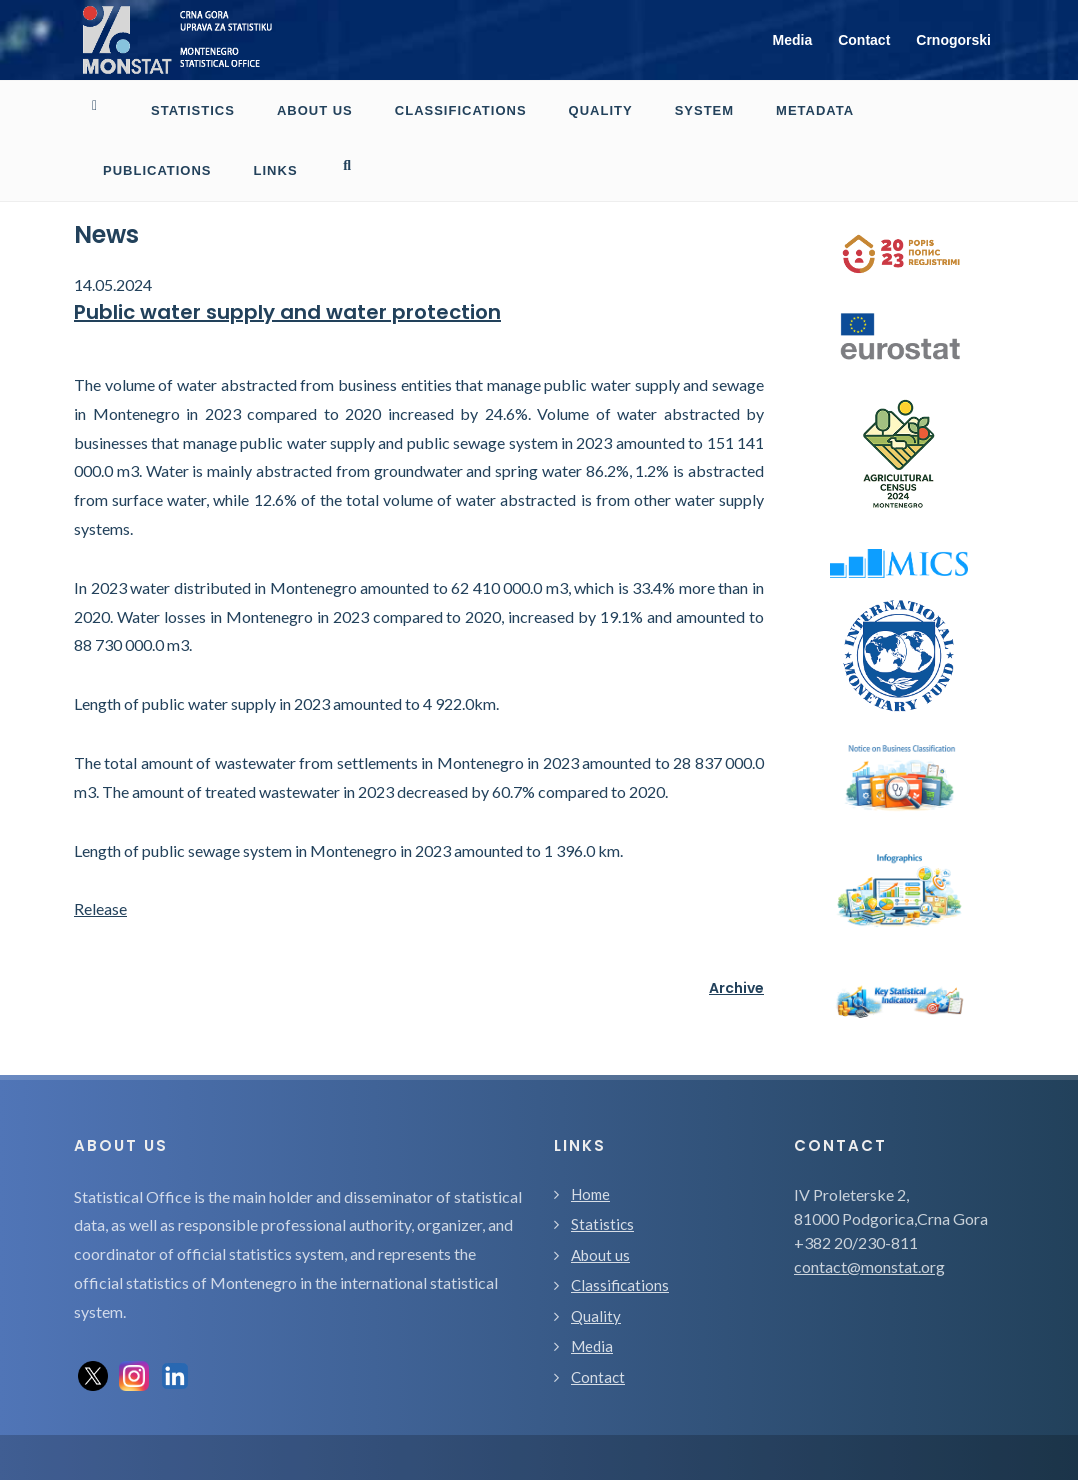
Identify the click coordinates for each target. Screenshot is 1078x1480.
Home (590, 1194)
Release (100, 908)
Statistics (602, 1224)
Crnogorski (953, 40)
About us (600, 1255)
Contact (864, 40)
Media (793, 40)
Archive (736, 988)
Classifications (620, 1285)
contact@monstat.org (869, 1266)
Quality (596, 1316)
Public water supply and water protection (287, 312)
